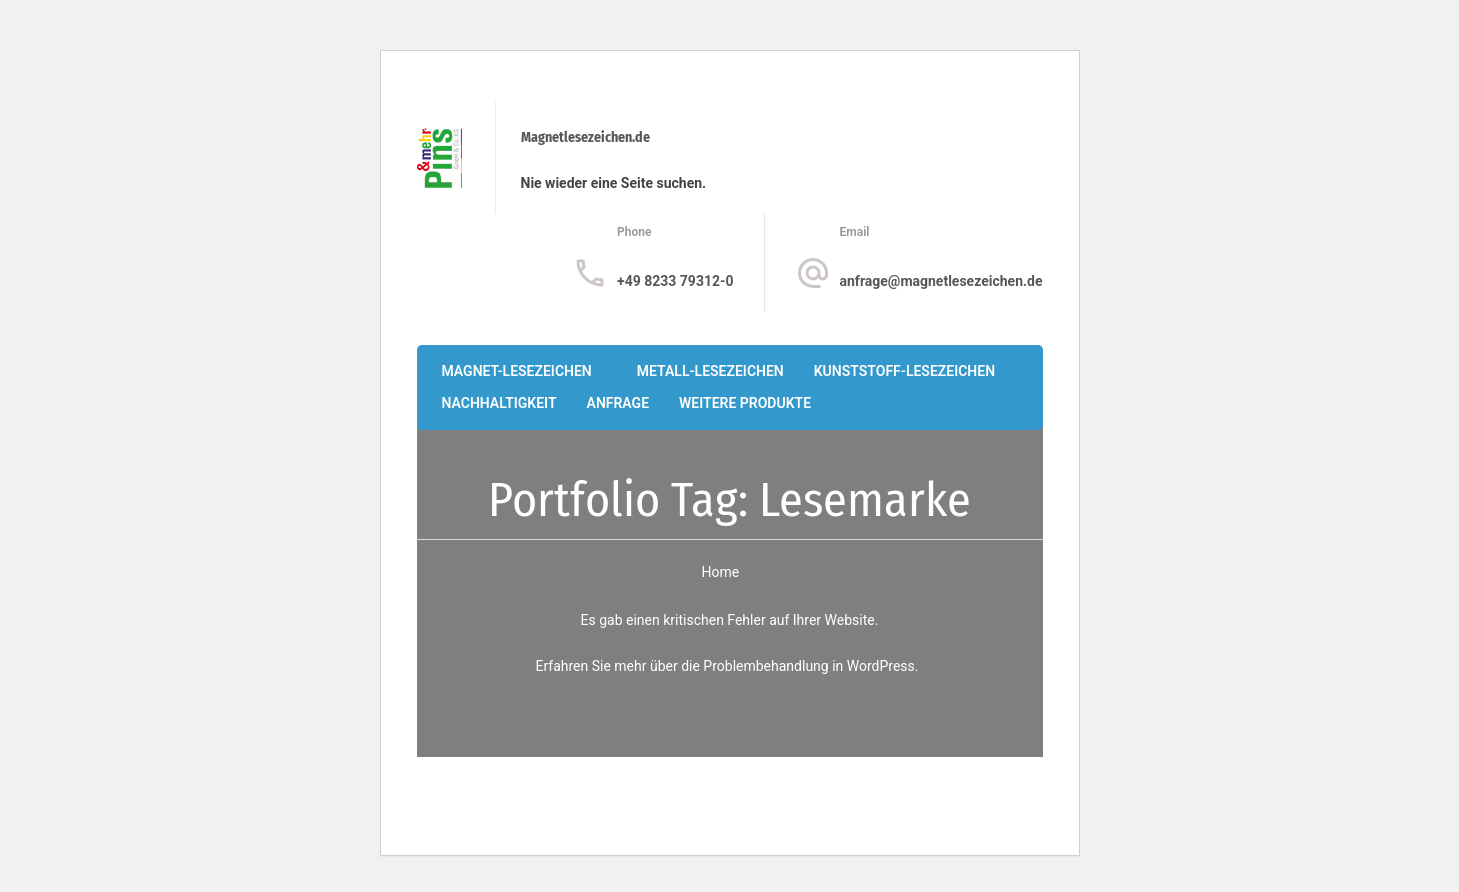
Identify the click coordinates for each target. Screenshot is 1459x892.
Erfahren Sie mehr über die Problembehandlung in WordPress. (726, 666)
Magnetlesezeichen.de (585, 137)
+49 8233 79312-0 (675, 281)
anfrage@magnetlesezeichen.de (941, 281)
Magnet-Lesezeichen (517, 371)
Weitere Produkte (745, 403)
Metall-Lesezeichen (710, 371)
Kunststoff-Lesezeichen (904, 371)
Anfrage (618, 403)
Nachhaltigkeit (499, 403)
